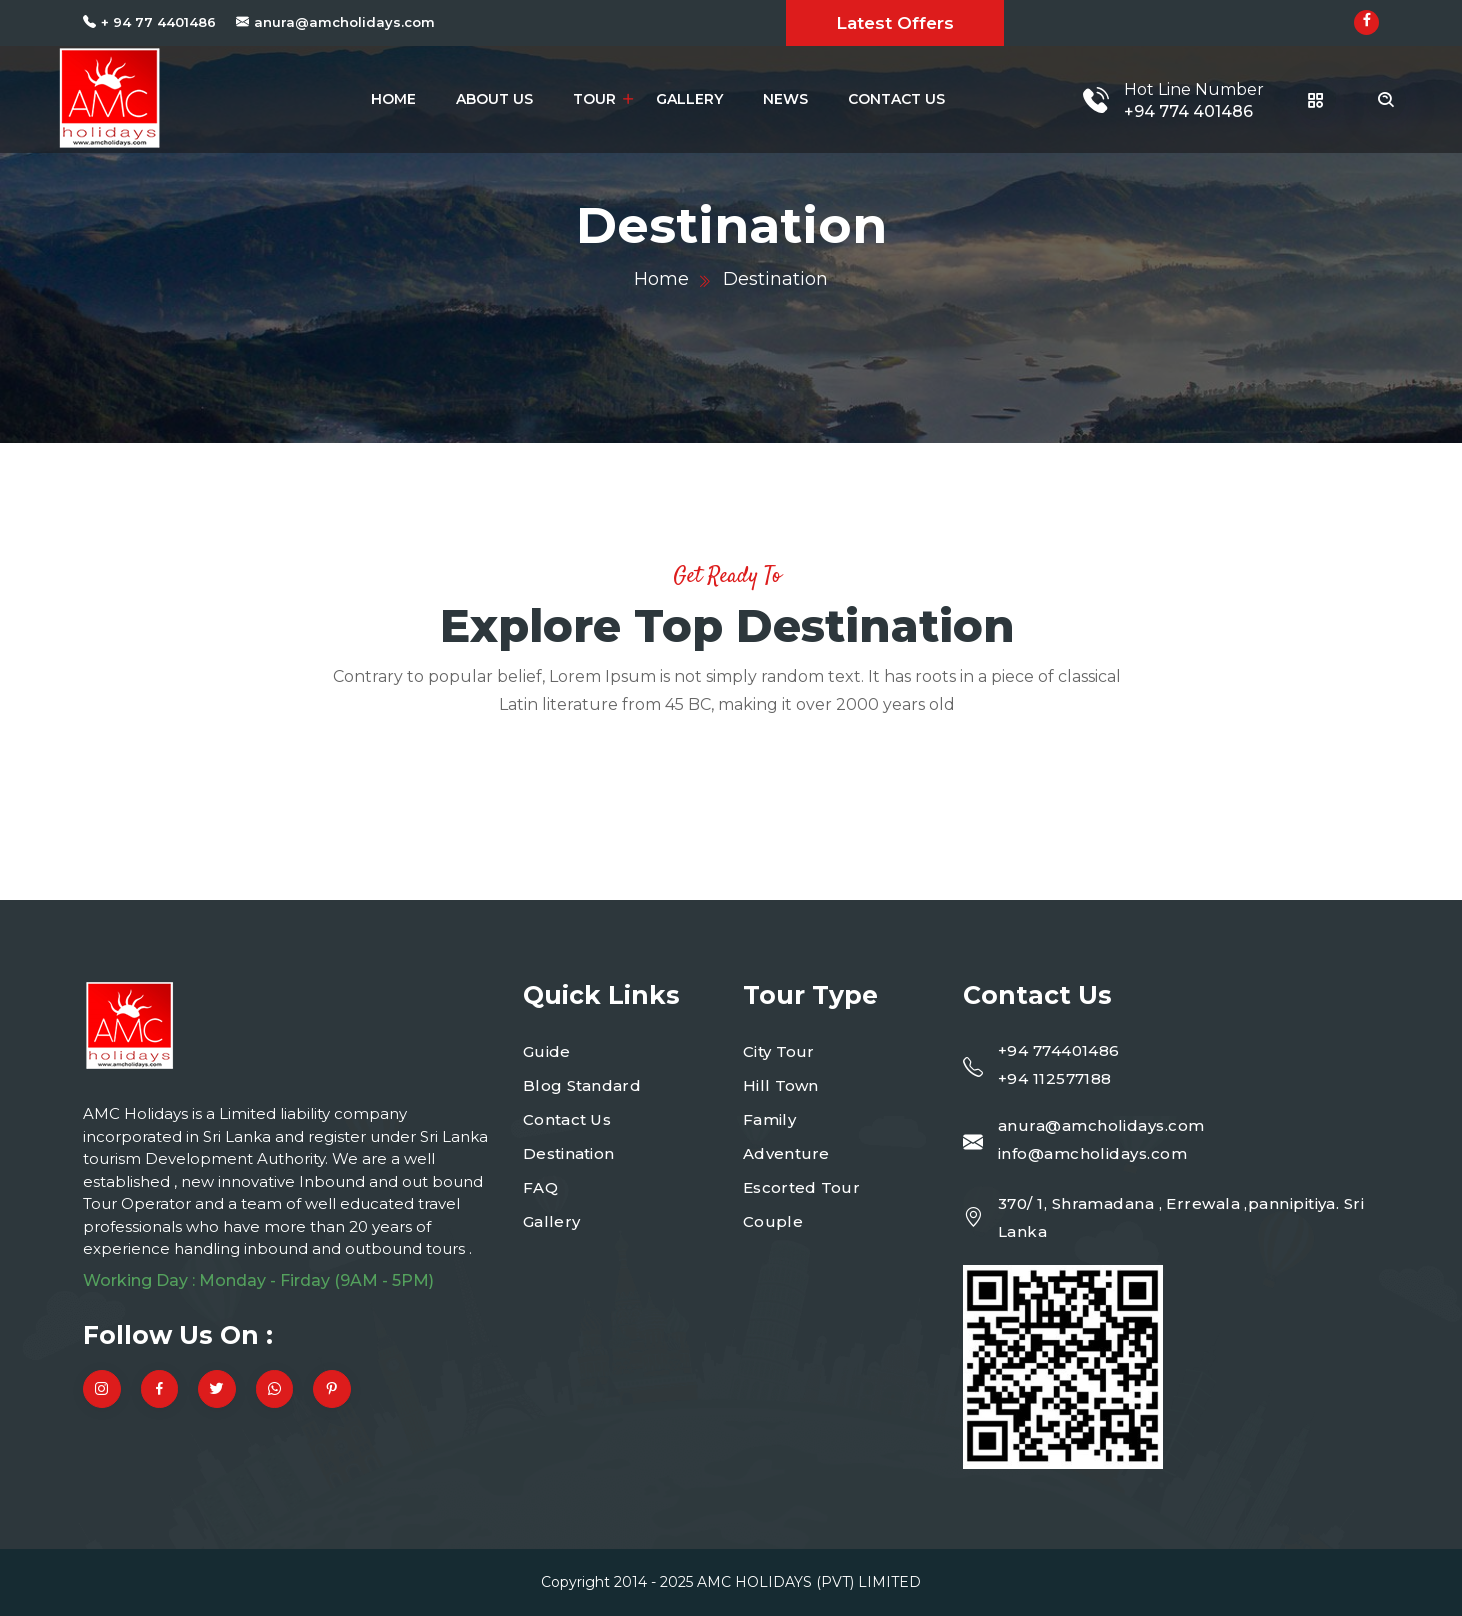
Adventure (786, 1153)
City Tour (779, 1051)
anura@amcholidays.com (344, 22)
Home (393, 99)
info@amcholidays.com (1092, 1153)
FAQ (540, 1187)
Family (769, 1119)
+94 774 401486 (1188, 111)
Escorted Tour (801, 1187)
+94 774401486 (1059, 1050)
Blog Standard (582, 1085)
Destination (568, 1153)
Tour (594, 99)
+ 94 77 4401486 (158, 22)
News (785, 99)
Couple (773, 1221)
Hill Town (781, 1085)
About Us (494, 99)
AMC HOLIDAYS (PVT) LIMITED (809, 1582)
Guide (547, 1051)
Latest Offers (895, 23)
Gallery (689, 99)
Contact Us (896, 99)
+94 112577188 (1055, 1078)
